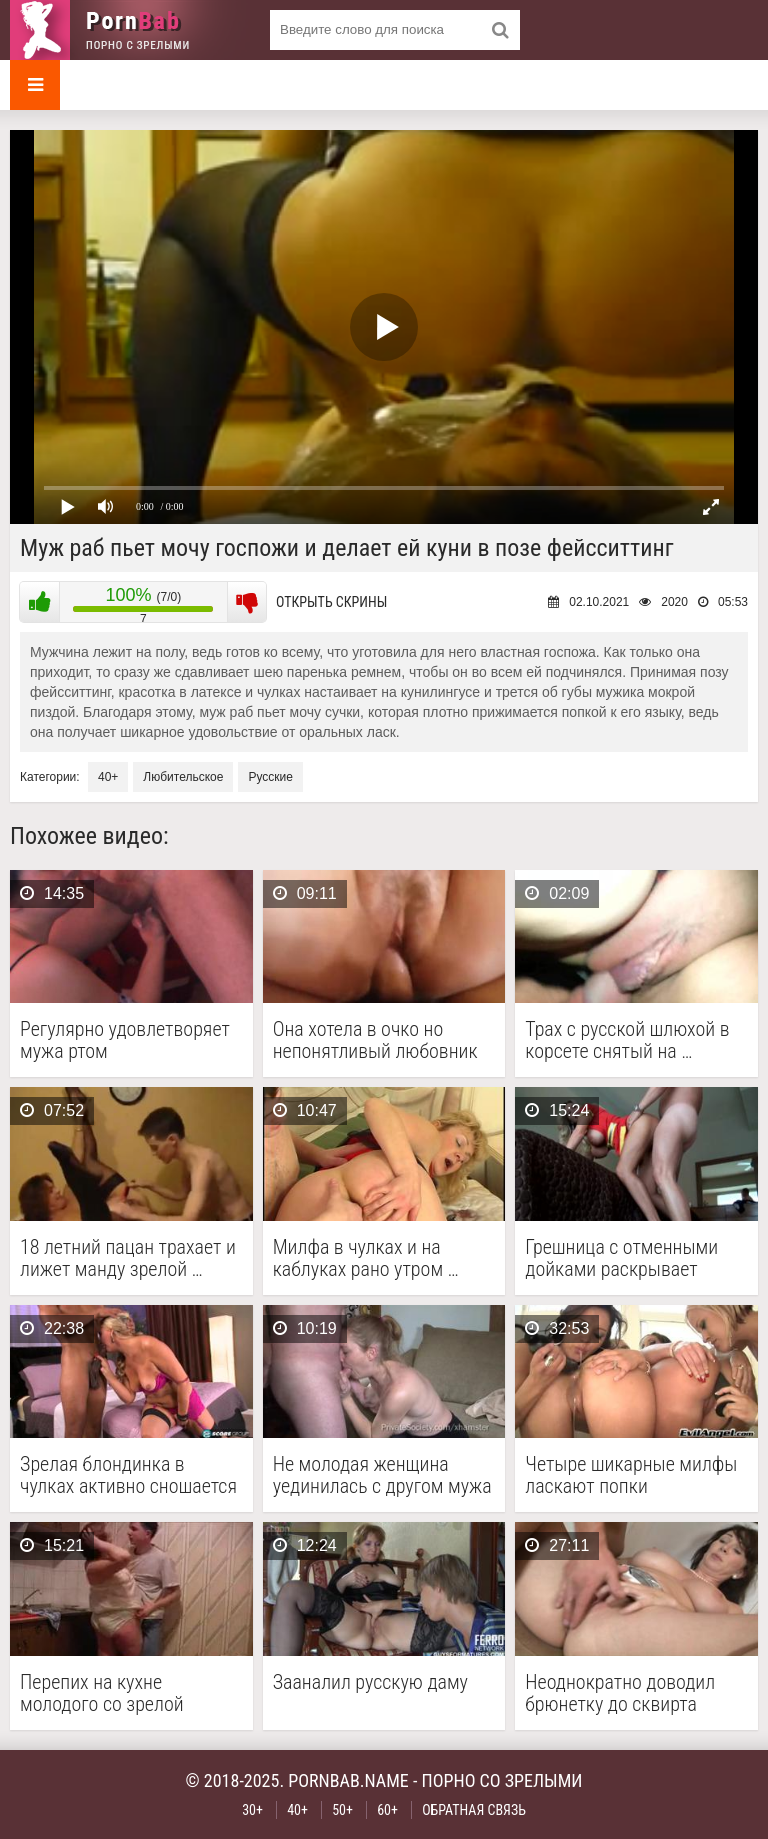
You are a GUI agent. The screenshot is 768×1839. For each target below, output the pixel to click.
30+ (252, 1810)
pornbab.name (348, 1780)
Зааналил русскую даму (370, 1682)
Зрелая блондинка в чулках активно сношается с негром (128, 1475)
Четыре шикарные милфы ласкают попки (631, 1475)
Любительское (183, 777)
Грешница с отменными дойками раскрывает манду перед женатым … (624, 1258)
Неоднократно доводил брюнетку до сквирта (620, 1693)
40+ (108, 777)
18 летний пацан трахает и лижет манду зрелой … (128, 1258)
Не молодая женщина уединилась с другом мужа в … (382, 1475)
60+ (387, 1810)
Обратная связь (474, 1810)
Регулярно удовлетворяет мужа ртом (125, 1040)
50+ (342, 1810)
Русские (270, 777)
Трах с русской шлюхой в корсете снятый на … (627, 1040)
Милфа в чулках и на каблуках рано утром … (366, 1258)
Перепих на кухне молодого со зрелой (102, 1693)
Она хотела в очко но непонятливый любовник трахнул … (375, 1040)
